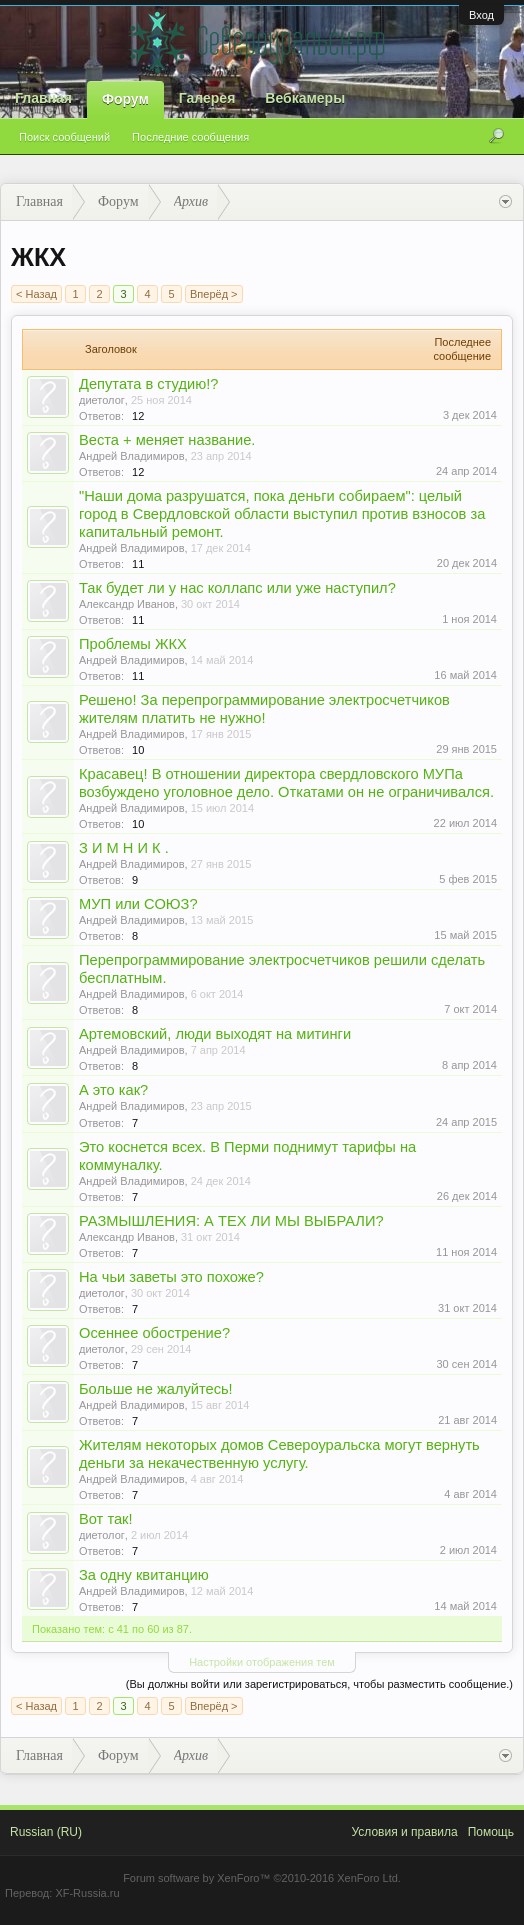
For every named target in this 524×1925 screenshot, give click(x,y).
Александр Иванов (127, 604)
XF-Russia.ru (87, 1893)
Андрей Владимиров (132, 456)
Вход (481, 15)
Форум (125, 99)
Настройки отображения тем (262, 1662)
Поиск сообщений (64, 137)
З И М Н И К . (124, 848)
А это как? (113, 1090)
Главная (43, 98)
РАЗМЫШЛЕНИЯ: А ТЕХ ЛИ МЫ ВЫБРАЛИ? (231, 1221)
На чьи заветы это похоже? (171, 1277)
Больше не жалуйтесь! (156, 1389)
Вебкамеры (305, 98)
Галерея (207, 98)
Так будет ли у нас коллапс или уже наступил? (237, 588)
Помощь (491, 1832)
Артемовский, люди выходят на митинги (215, 1034)
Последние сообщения (190, 137)
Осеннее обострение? (154, 1333)
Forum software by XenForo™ (262, 1878)
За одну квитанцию (144, 1575)
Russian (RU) (46, 1832)
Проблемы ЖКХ (133, 644)
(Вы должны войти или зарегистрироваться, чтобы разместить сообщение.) (319, 1684)
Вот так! (106, 1519)
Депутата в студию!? (148, 384)
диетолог (102, 400)
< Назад (36, 294)
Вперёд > (214, 294)
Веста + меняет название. (167, 440)
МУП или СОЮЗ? (138, 904)
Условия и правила (404, 1832)
